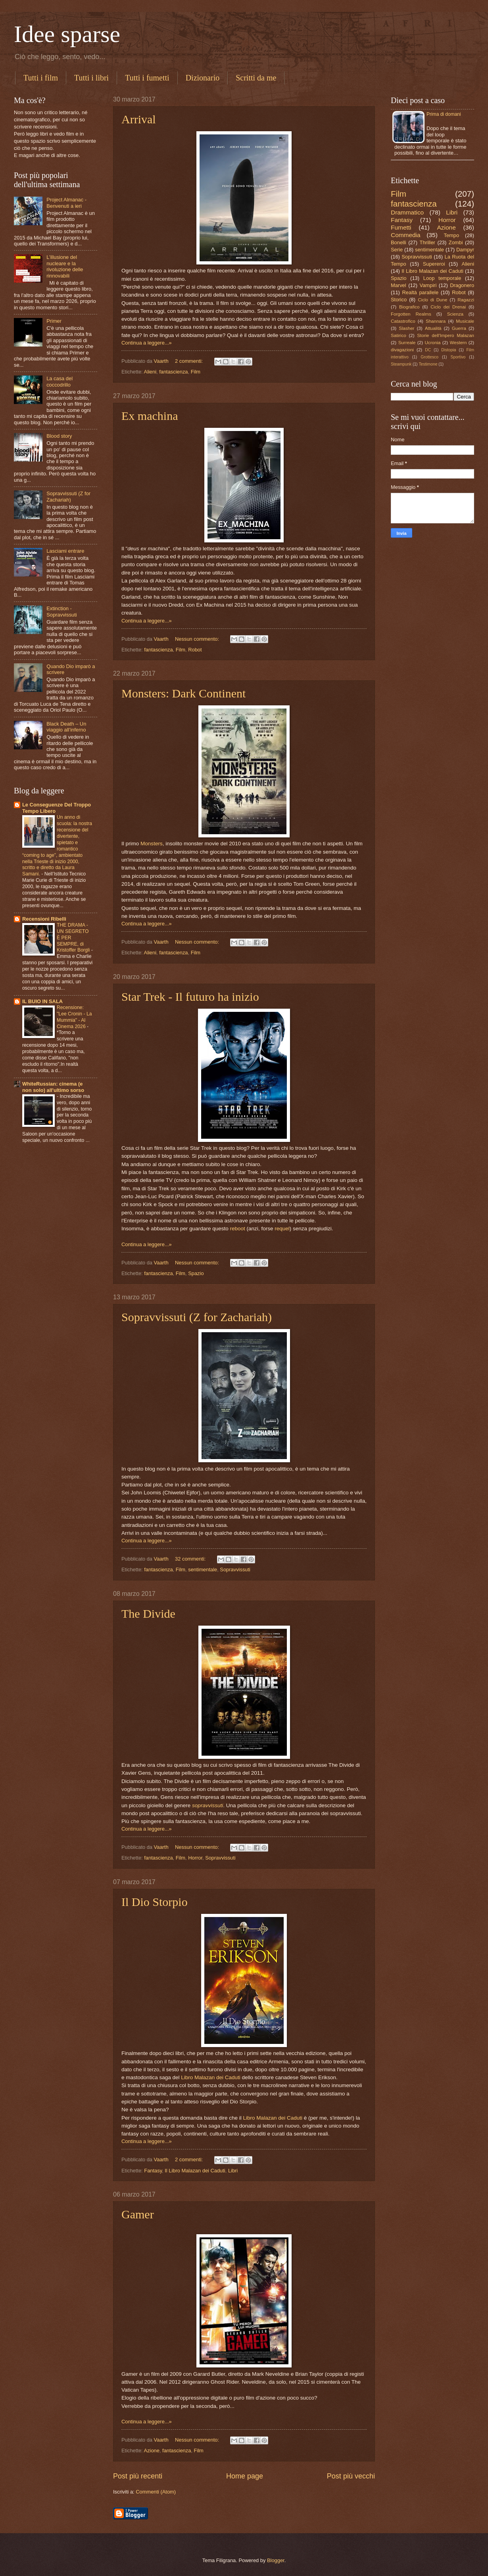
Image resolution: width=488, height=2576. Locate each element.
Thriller (427, 242)
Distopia (448, 350)
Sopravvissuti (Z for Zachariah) (196, 1316)
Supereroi (434, 264)
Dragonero (462, 285)
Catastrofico (403, 321)
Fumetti (401, 227)
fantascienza (173, 372)
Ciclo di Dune (432, 299)
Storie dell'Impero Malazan (445, 335)
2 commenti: (189, 361)
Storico (399, 300)
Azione (151, 2450)
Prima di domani (444, 114)
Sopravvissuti (235, 1569)
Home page (244, 2476)
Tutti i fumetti (147, 77)
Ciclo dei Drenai (448, 307)
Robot (195, 650)
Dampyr (465, 250)
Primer (53, 321)
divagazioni (402, 349)
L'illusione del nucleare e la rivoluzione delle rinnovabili (64, 266)
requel (282, 1229)
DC (428, 350)
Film (195, 372)
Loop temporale (442, 278)
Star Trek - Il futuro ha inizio (190, 996)
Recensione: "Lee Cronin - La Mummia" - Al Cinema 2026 (74, 1017)
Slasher (406, 328)
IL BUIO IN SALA (42, 1001)
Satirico (398, 335)
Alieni (150, 372)
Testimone (428, 364)
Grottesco (429, 357)
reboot (237, 1229)
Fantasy (153, 2171)
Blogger (275, 2560)
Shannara (436, 321)
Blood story (59, 436)
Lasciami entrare (65, 551)
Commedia (406, 235)
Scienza (455, 314)
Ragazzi (465, 299)
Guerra (459, 328)
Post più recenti (137, 2476)
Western (458, 342)
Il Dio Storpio (154, 1901)
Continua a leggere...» (146, 343)
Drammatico (407, 212)
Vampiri (428, 285)
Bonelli (398, 242)
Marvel (398, 285)
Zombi (456, 242)
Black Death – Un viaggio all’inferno (66, 727)
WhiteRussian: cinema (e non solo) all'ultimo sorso (53, 1087)
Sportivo (458, 357)
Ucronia (432, 342)
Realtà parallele (420, 292)
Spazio (196, 1273)
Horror (195, 1858)
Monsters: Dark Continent (183, 693)
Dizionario (203, 77)
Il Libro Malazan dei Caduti (195, 2171)
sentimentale (202, 1569)
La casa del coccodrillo (59, 381)
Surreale (407, 342)
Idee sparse (67, 34)
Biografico (409, 307)
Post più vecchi (351, 2476)
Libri (233, 2171)
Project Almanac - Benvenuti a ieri (66, 203)
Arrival (138, 119)
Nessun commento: (198, 639)
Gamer (137, 2214)
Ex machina (149, 415)
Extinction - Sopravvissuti (61, 611)
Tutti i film (40, 77)
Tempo (451, 235)
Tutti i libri (91, 77)
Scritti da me (256, 77)
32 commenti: (191, 1559)
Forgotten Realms (411, 314)
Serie (397, 250)
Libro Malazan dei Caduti (210, 2077)
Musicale (465, 321)
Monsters (151, 844)
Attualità (433, 328)
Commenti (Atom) (156, 2492)
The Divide (148, 1613)
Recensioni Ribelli (44, 919)
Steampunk (401, 364)
